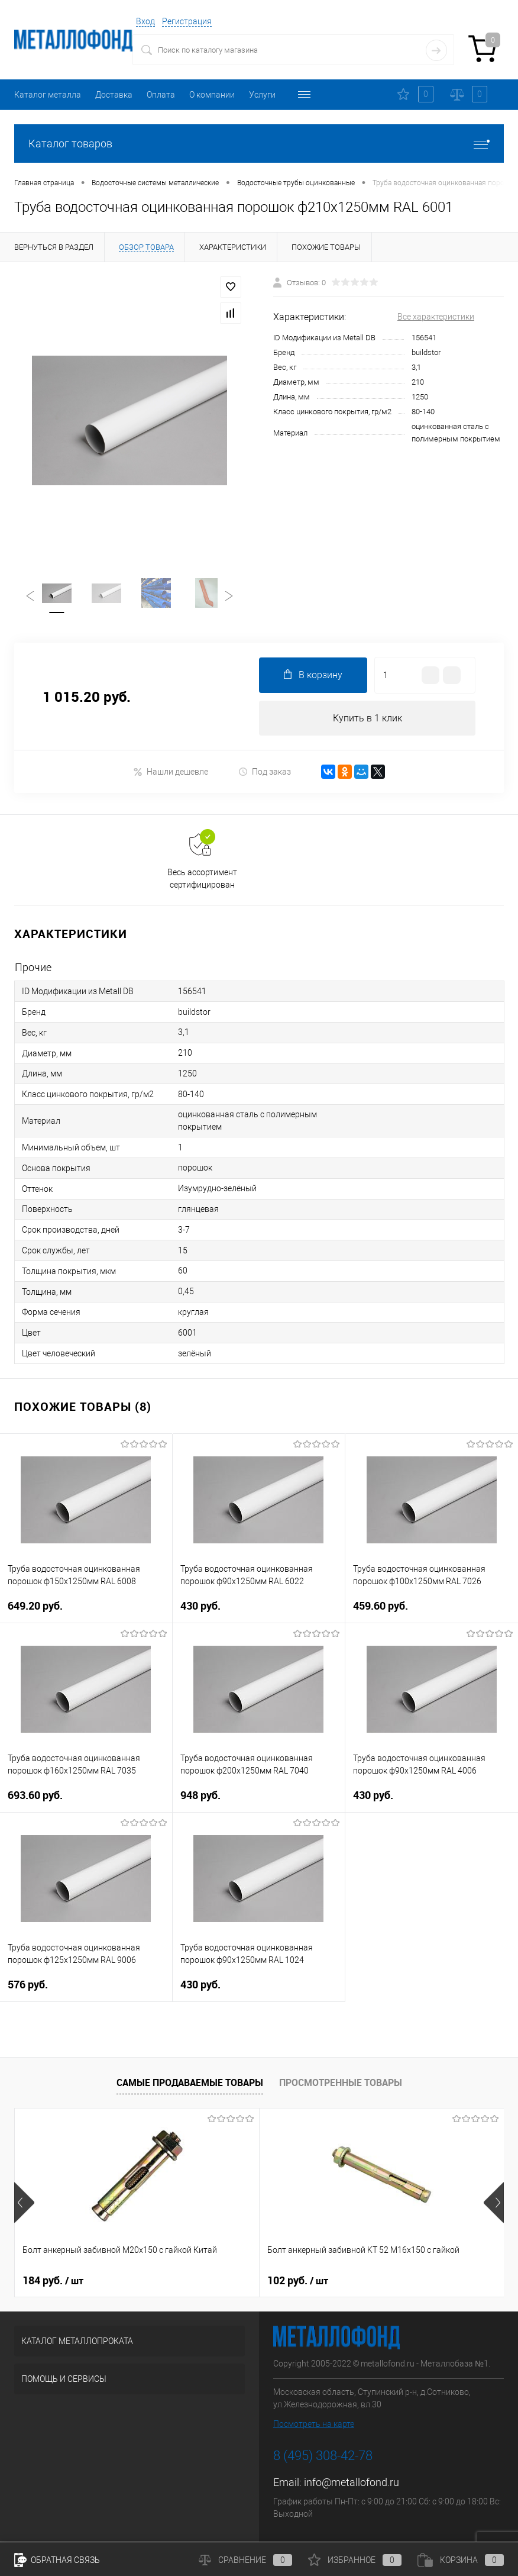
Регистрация (187, 21)
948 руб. (258, 1804)
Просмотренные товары (340, 2084)
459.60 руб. (431, 1614)
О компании (212, 94)
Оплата (161, 94)
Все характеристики (435, 316)
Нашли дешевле (170, 773)
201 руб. (379, 2282)
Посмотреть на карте (313, 2425)
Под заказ (264, 773)
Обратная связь (57, 2560)
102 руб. (216, 2282)
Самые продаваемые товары (189, 2084)
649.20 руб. (86, 1614)
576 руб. (86, 1993)
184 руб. (52, 2282)
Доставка (113, 94)
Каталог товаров (259, 143)
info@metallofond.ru (351, 2484)
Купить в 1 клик (367, 719)
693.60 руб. (86, 1804)
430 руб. (258, 1614)
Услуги (262, 94)
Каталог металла (47, 94)
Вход (145, 21)
